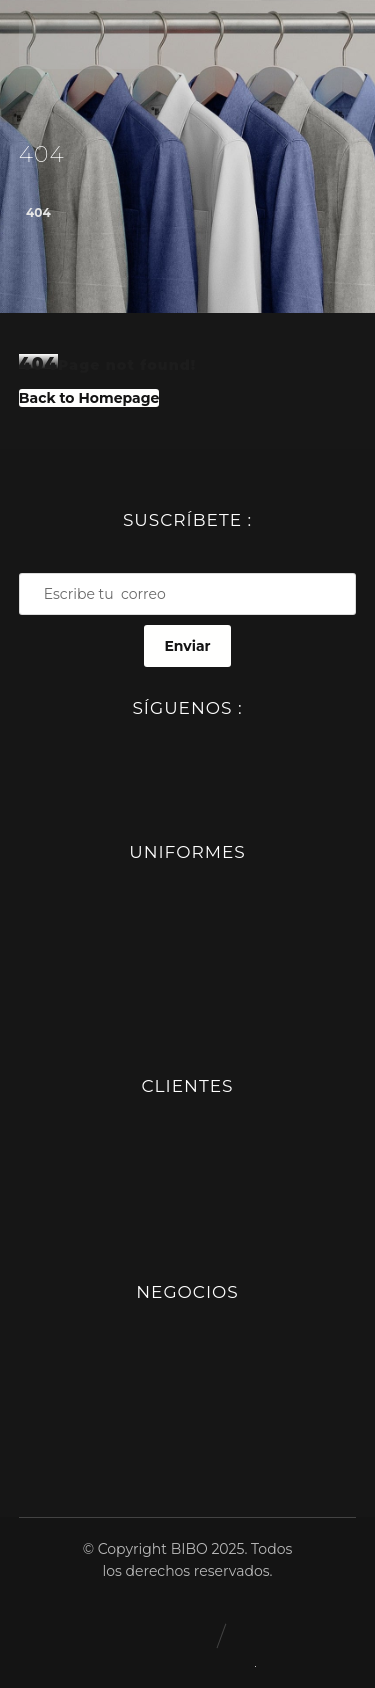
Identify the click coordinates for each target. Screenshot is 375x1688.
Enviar (187, 646)
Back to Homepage (89, 398)
